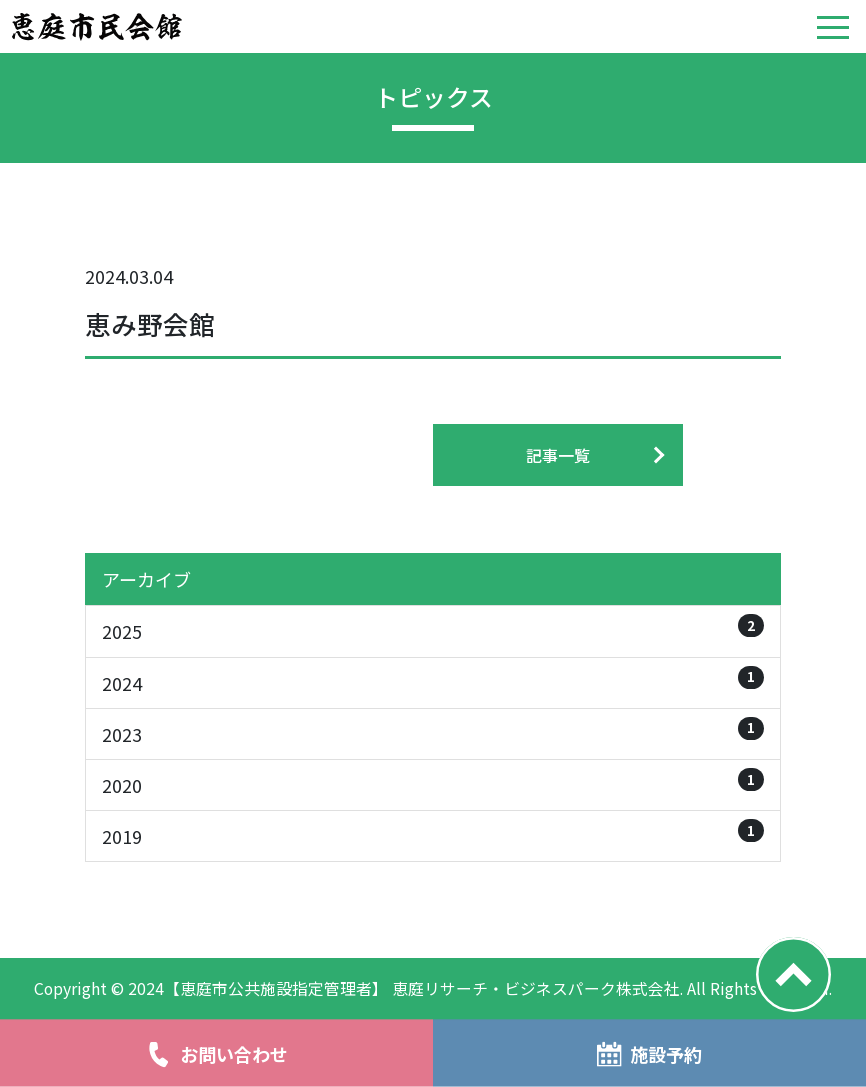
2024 (433, 681)
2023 (433, 732)
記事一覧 (558, 455)
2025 (433, 629)
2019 (433, 834)
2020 (433, 783)
